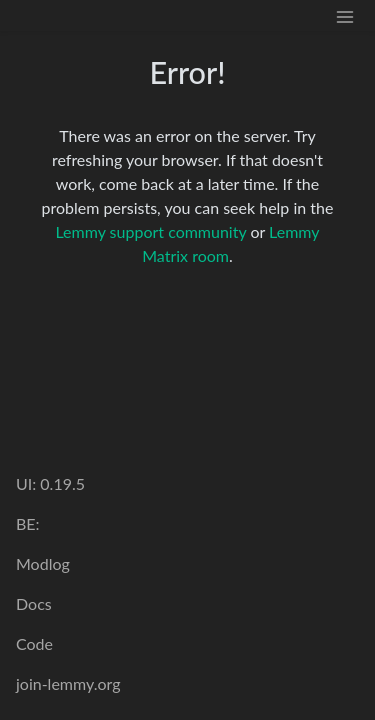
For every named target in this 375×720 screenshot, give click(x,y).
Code (34, 643)
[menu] (345, 15)
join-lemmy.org (68, 683)
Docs (34, 603)
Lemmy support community (150, 231)
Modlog (43, 563)
